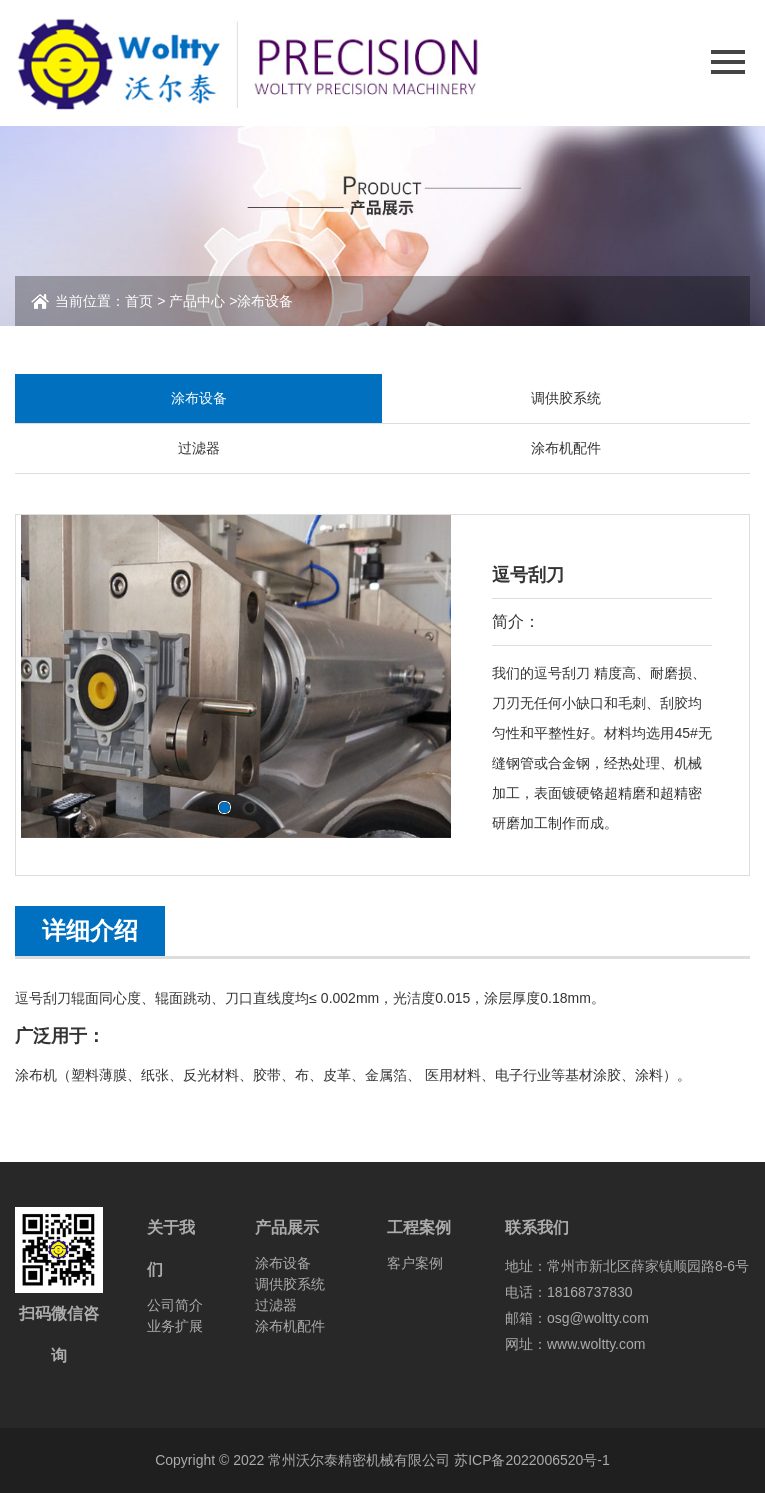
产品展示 (287, 1227)
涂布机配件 (566, 448)
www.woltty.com (596, 1344)
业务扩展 (175, 1326)
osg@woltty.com (598, 1318)
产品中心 (197, 301)
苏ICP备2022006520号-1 (532, 1460)
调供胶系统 (566, 398)
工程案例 (419, 1227)
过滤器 (199, 448)
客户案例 (415, 1263)
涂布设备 (265, 301)
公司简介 (175, 1305)
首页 (139, 301)
